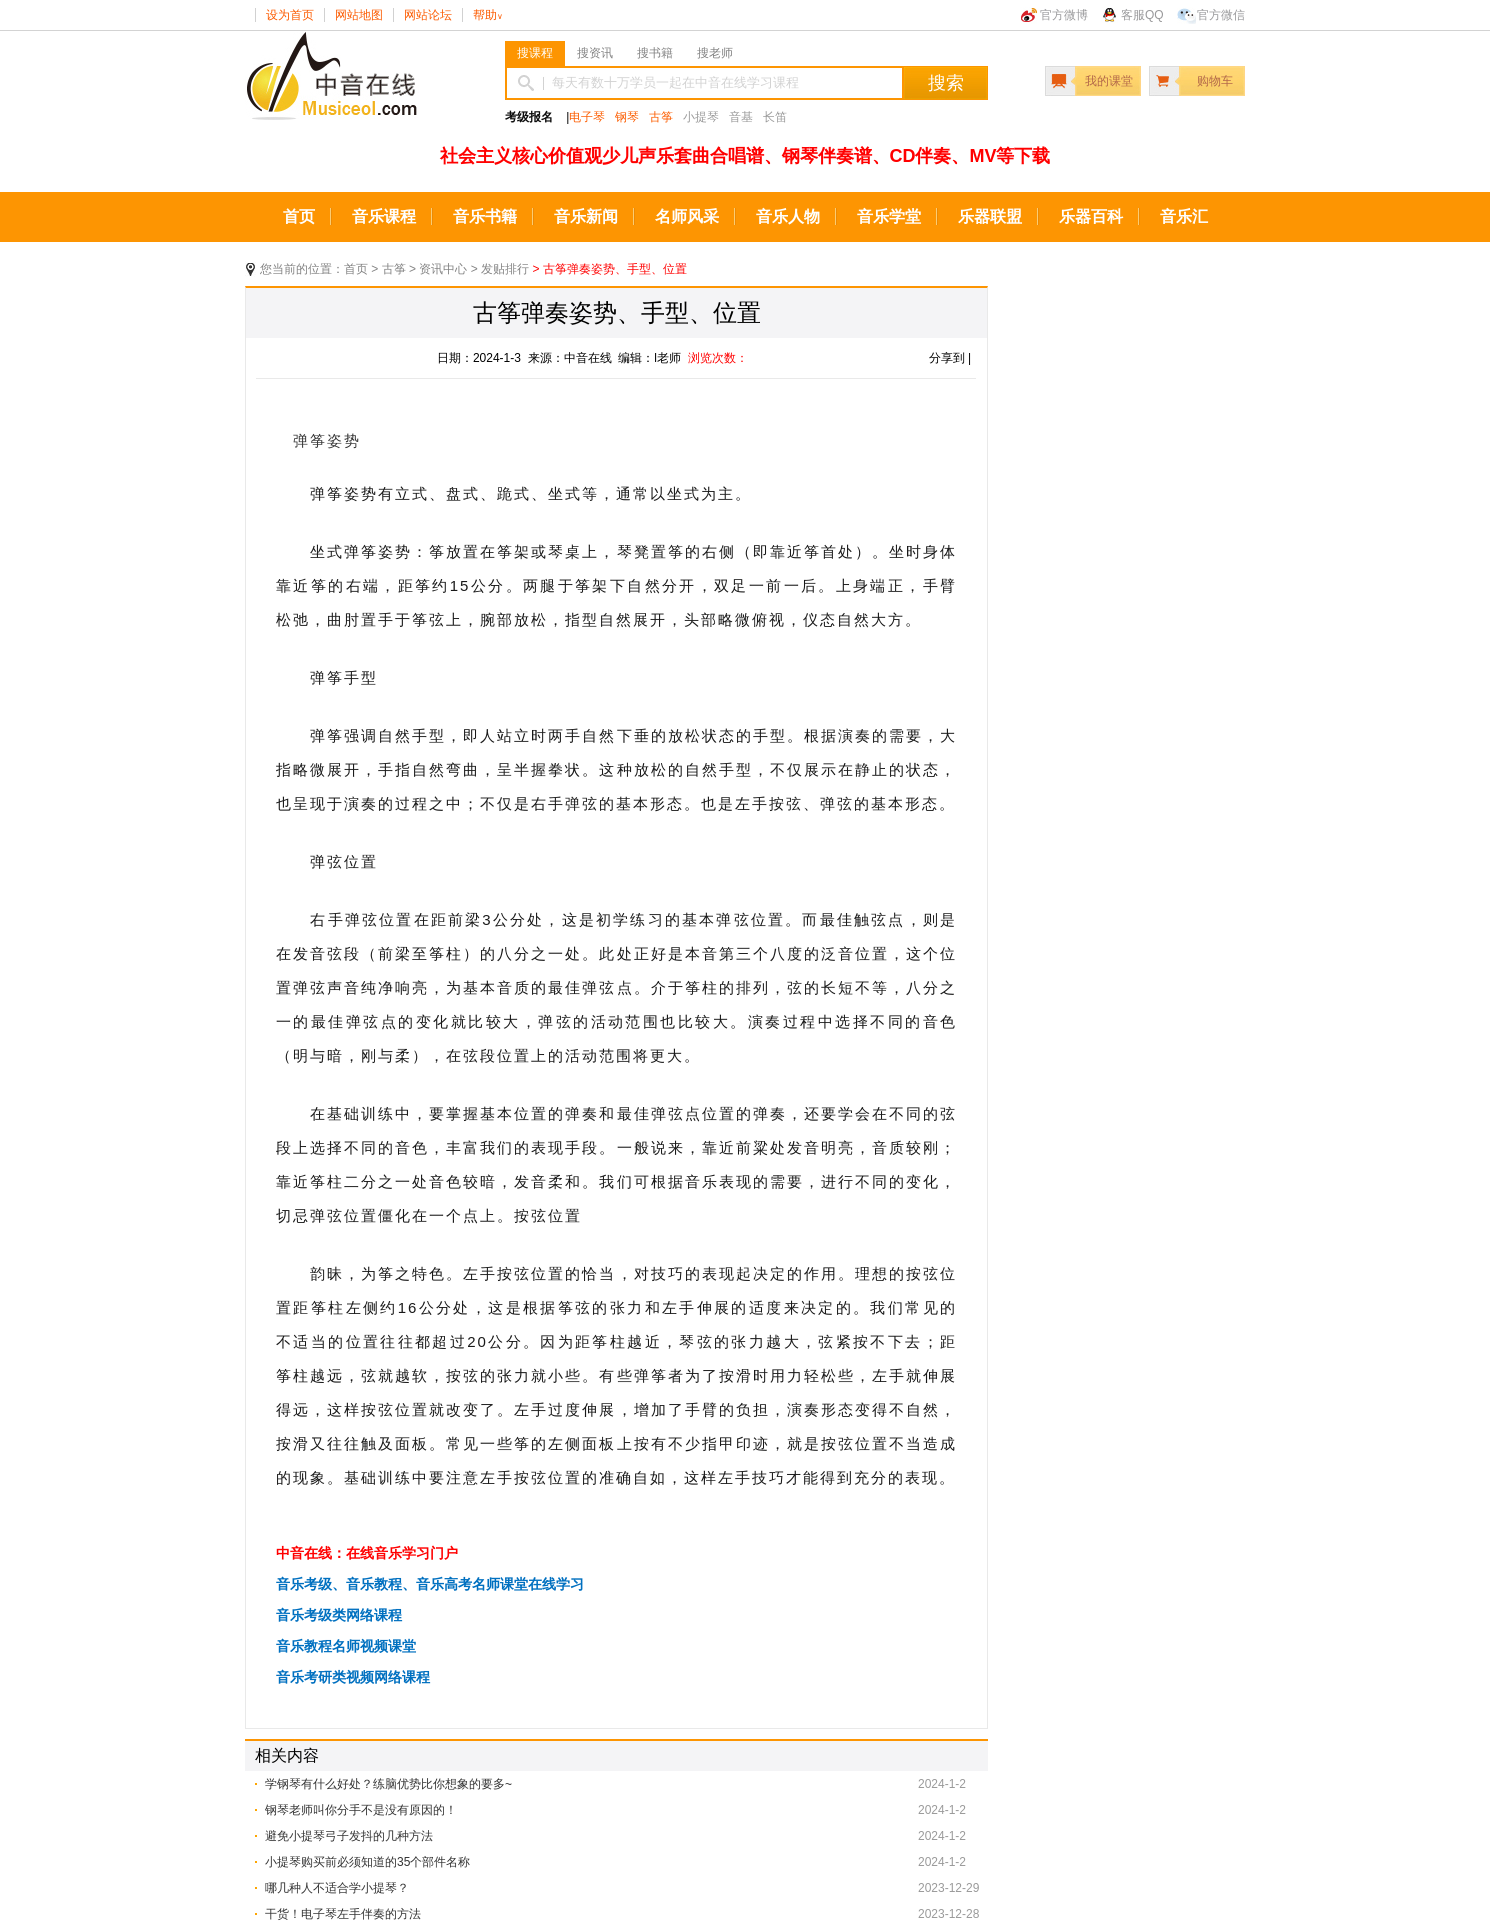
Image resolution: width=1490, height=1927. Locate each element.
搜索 (946, 83)
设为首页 (290, 15)
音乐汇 (1184, 216)
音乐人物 (788, 216)
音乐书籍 (485, 216)
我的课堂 (1109, 81)
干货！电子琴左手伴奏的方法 (343, 1914)
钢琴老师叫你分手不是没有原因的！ (361, 1810)
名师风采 (687, 216)
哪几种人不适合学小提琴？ (337, 1888)
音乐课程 (384, 216)
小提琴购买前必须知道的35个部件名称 (367, 1862)
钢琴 (627, 117)
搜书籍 (655, 53)
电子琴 (587, 117)
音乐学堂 (889, 216)
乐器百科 (1091, 216)
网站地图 (359, 15)
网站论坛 (428, 15)
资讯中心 (443, 269)
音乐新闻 (586, 216)
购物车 (1215, 81)
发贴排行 (505, 269)
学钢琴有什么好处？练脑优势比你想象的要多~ (388, 1784)
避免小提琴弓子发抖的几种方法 (349, 1836)
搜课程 (535, 53)
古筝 (661, 117)
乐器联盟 (990, 216)
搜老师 (715, 53)
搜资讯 (595, 53)
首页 (299, 216)
